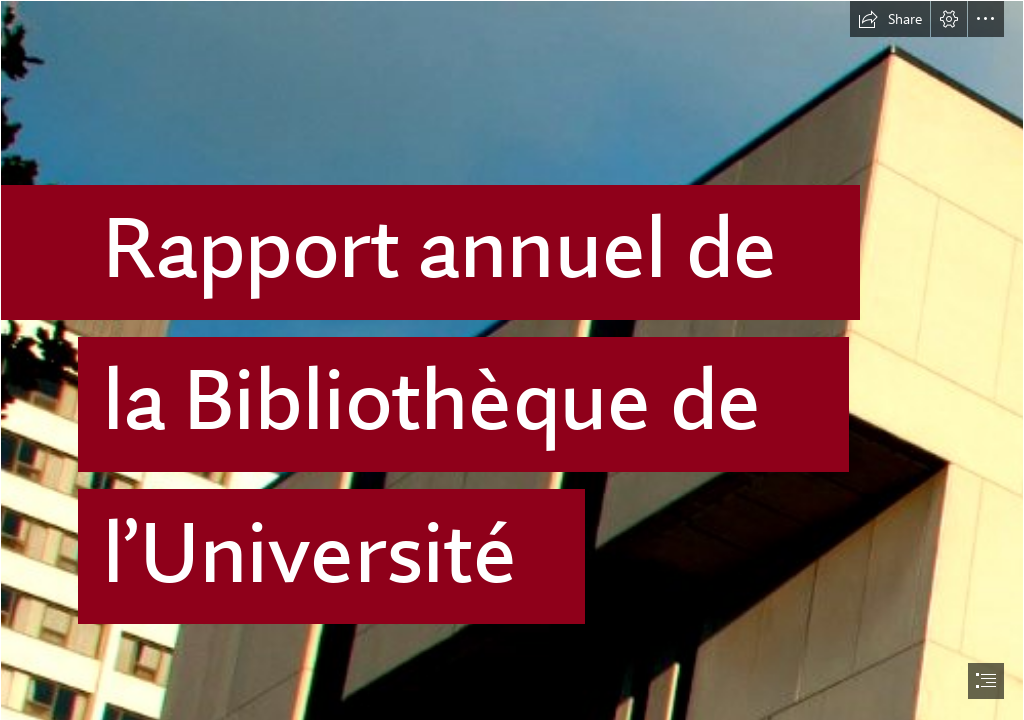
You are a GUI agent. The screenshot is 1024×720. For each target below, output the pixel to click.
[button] (890, 19)
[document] (512, 360)
